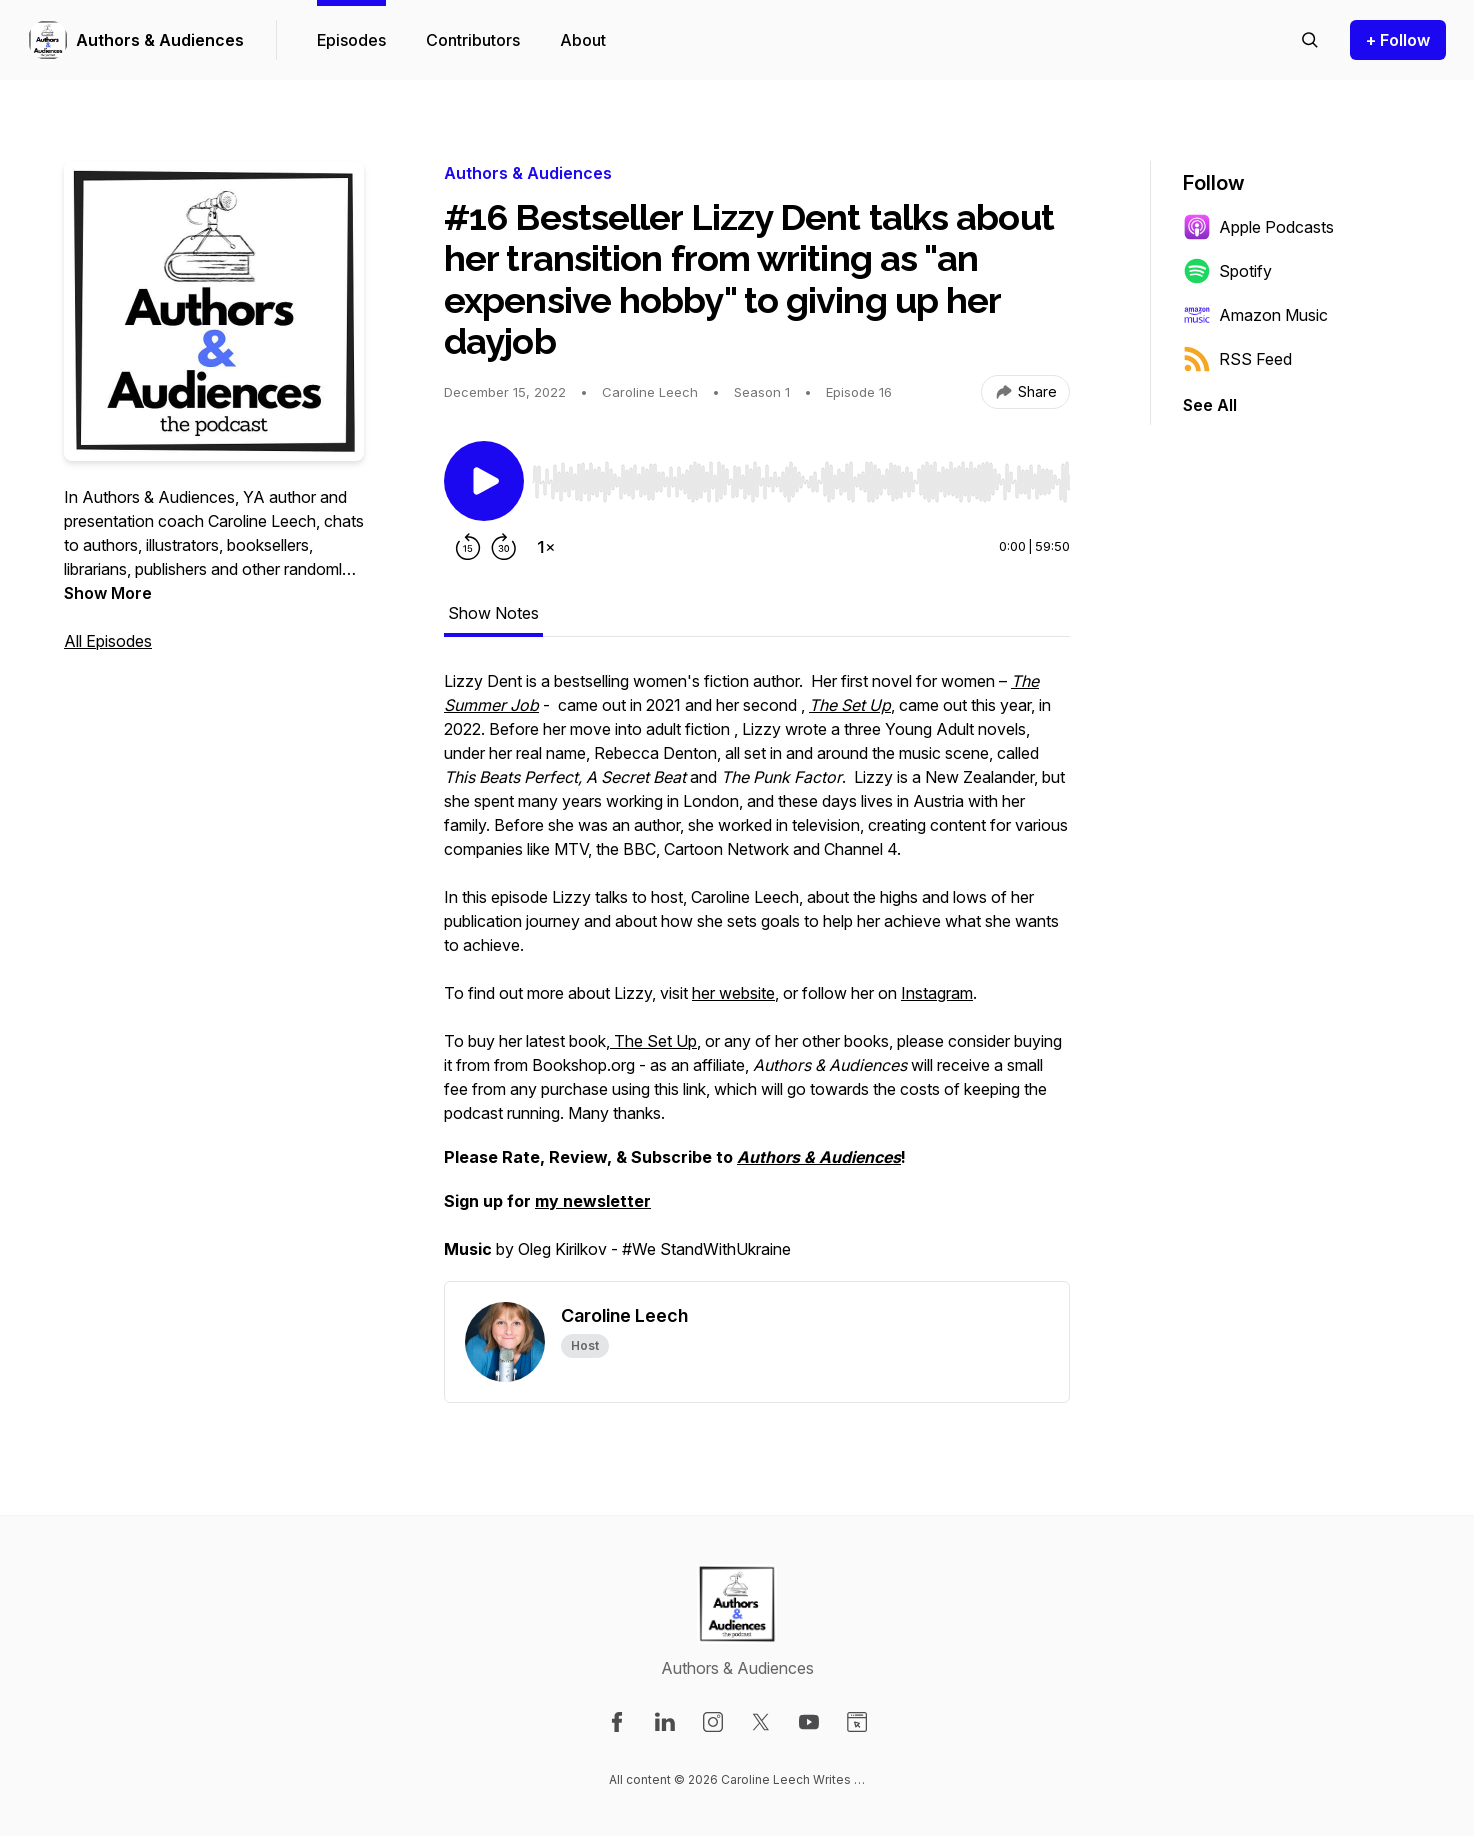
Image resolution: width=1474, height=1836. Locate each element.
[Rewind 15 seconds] (468, 547)
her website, (735, 993)
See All (1210, 405)
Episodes (351, 40)
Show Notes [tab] (493, 613)
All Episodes (108, 641)
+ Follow (1398, 40)
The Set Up (653, 1041)
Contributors (473, 40)
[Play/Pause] (484, 481)
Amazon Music (1255, 315)
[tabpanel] (757, 975)
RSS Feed (1237, 359)
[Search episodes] (1310, 40)
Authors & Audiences (160, 40)
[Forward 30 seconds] (504, 547)
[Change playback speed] (546, 547)
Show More (108, 593)
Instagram (937, 993)
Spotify (1227, 271)
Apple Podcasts (1258, 227)
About (583, 40)
